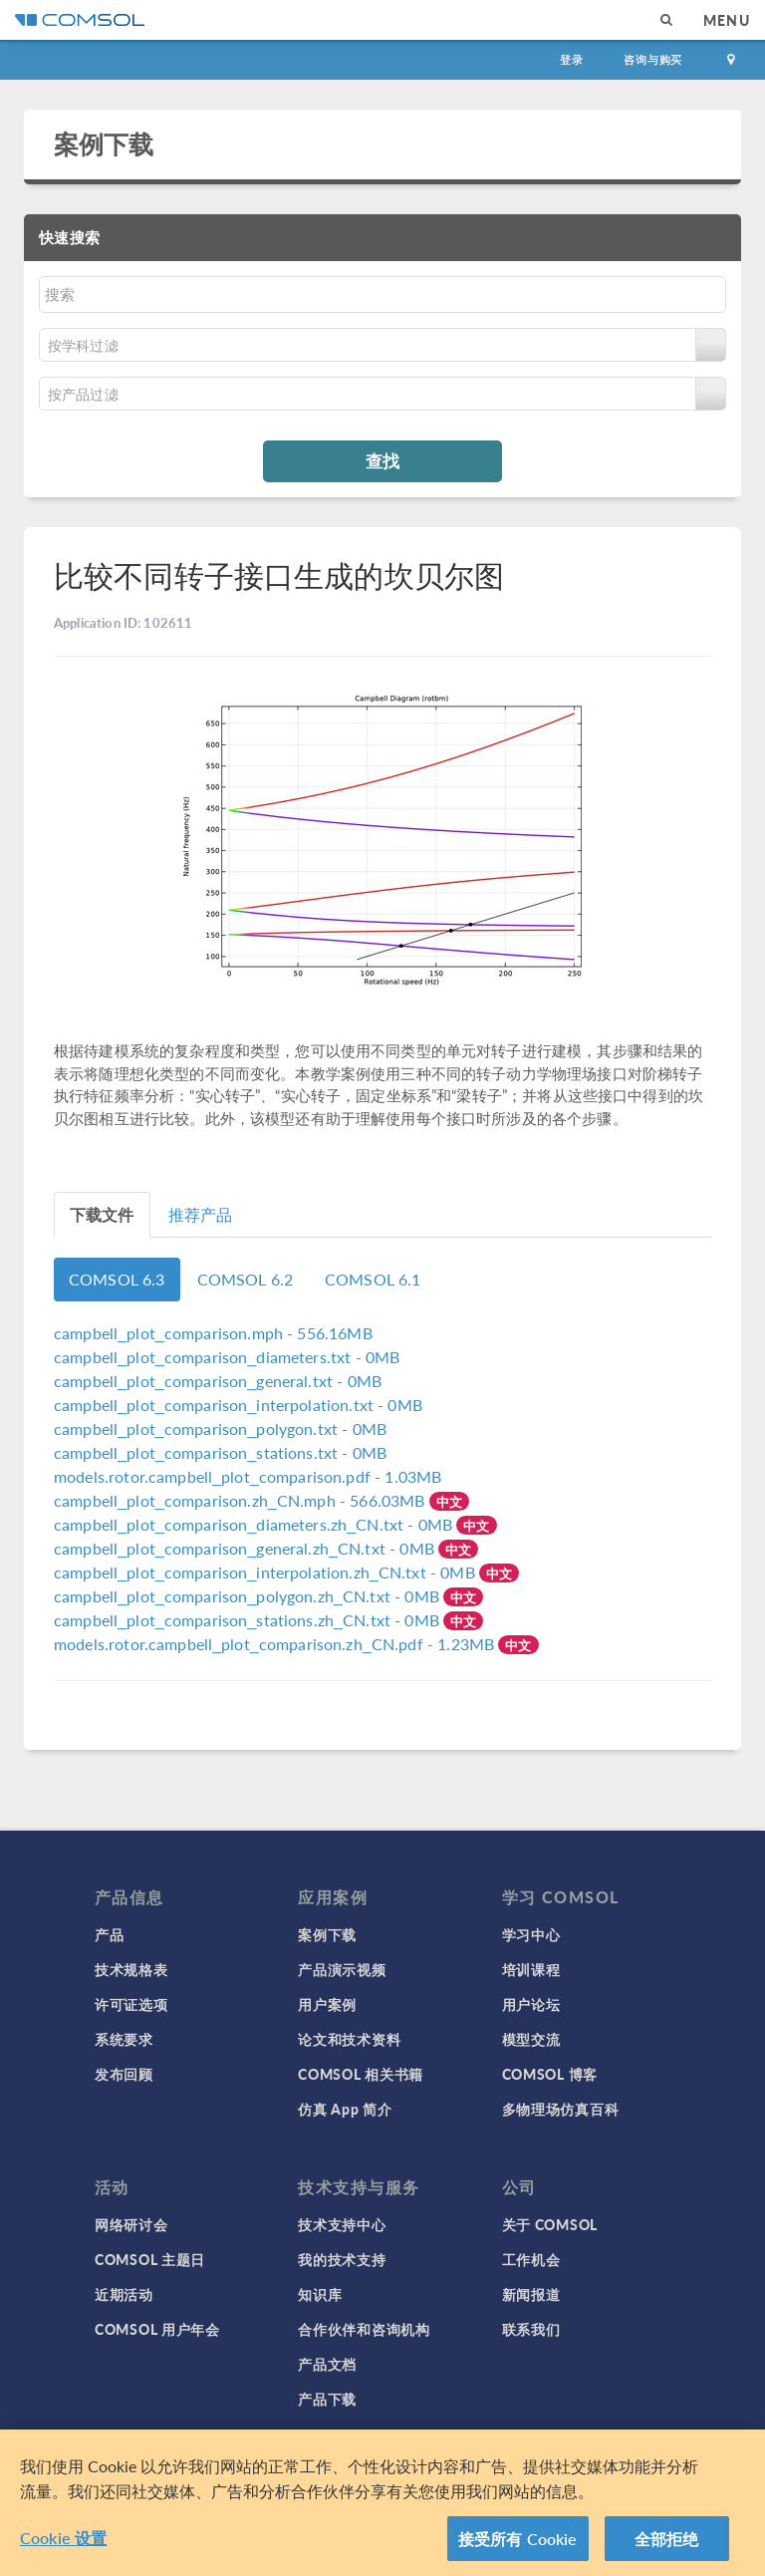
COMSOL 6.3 (117, 1279)
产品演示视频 (341, 1969)
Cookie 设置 (63, 2545)
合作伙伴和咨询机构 (363, 2329)
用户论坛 (531, 2004)
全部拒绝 (667, 2546)
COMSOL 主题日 (150, 2259)
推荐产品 (200, 1214)
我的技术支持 (341, 2259)
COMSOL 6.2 (245, 1279)
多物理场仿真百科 (561, 2109)
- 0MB (226, 1356)
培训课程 (531, 1969)
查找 (382, 460)
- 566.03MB (241, 1500)
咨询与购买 (653, 59)
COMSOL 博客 (550, 2074)
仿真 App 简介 (344, 2109)
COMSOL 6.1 (373, 1279)
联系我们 (531, 2329)
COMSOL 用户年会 (157, 2329)
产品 (109, 1934)
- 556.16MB (213, 1332)
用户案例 (327, 2004)
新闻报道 (531, 2294)
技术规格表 (131, 1969)
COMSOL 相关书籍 (360, 2074)
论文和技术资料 (349, 2039)
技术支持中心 (341, 2224)
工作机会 (531, 2259)
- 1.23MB (276, 1643)
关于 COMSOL (550, 2224)
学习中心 (531, 1934)
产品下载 (327, 2399)
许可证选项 (131, 2004)
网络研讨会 (131, 2224)
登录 (572, 59)
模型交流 (531, 2039)
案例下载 (104, 143)
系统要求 (124, 2039)
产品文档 (327, 2364)
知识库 (320, 2294)
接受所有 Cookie (518, 2546)
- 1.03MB (247, 1476)
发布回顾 (124, 2074)
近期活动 (124, 2294)
